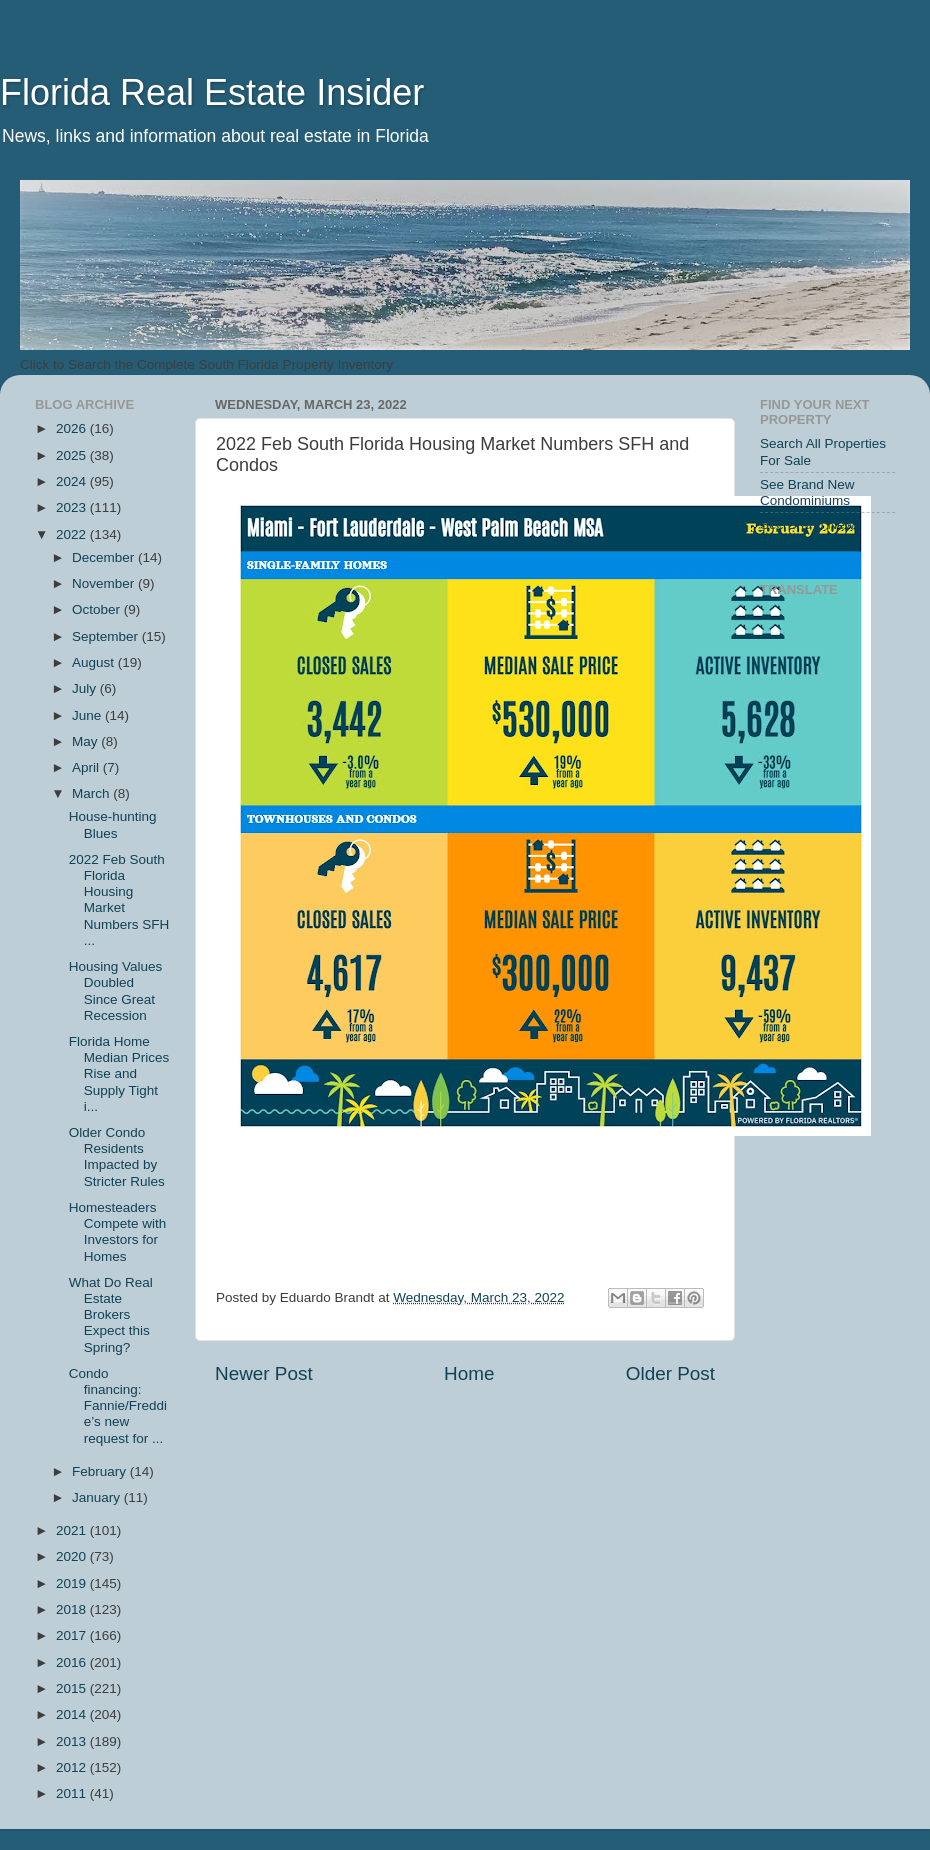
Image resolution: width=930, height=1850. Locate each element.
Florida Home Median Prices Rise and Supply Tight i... (119, 1074)
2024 (73, 481)
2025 (73, 455)
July (86, 688)
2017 (73, 1635)
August (95, 662)
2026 (73, 428)
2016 (73, 1662)
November (105, 583)
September (107, 636)
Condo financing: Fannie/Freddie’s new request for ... (118, 1406)
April (87, 767)
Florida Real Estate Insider (212, 92)
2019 (73, 1583)
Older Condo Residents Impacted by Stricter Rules (117, 1157)
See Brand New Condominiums (807, 492)
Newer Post (264, 1373)
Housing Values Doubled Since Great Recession (116, 991)
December (105, 557)
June (88, 715)
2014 (73, 1714)
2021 (73, 1530)
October (98, 609)
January (98, 1497)
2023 (73, 507)
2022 (73, 534)
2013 (73, 1741)
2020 (73, 1556)
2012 (73, 1767)
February (101, 1471)
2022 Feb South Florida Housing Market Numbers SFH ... (119, 900)
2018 (73, 1609)
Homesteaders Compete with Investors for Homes (118, 1232)
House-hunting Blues (113, 824)
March (92, 793)
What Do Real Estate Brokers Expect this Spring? (111, 1315)
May (86, 741)
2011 (73, 1793)
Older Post (670, 1373)
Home (469, 1373)
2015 (73, 1688)
